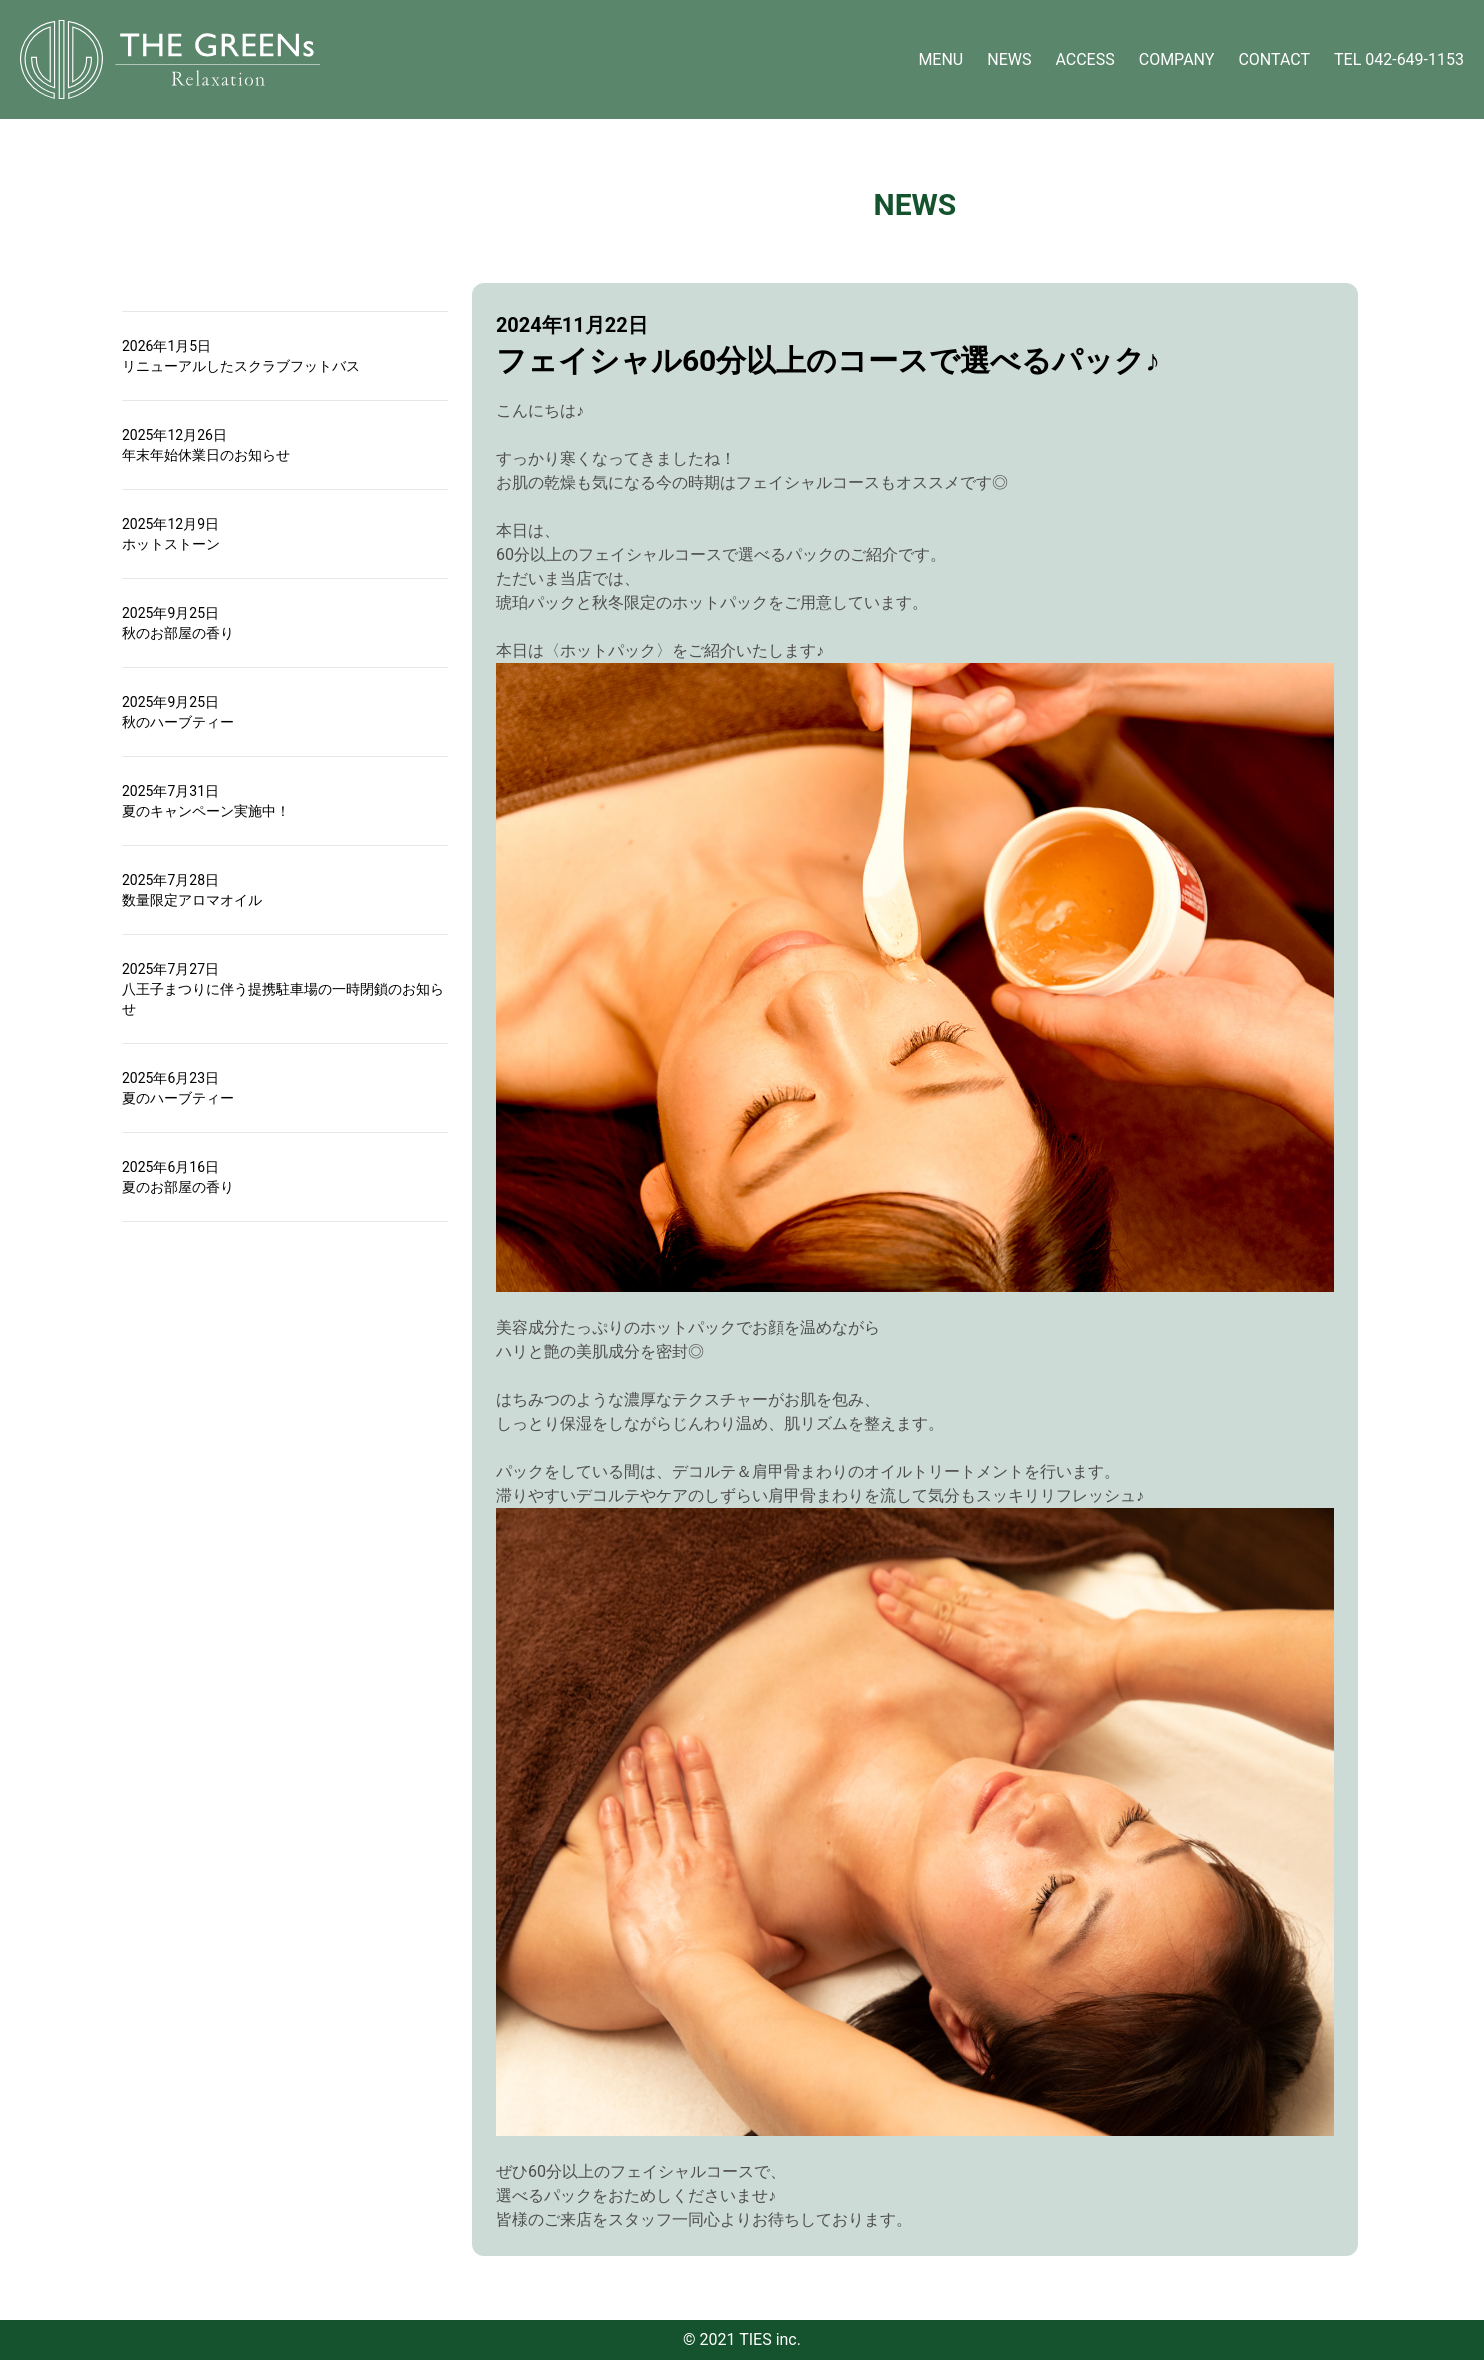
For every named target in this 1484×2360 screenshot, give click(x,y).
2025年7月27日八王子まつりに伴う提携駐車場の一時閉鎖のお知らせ (283, 989)
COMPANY (1177, 59)
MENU (940, 59)
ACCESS (1084, 59)
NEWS (1009, 59)
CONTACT (1274, 59)
